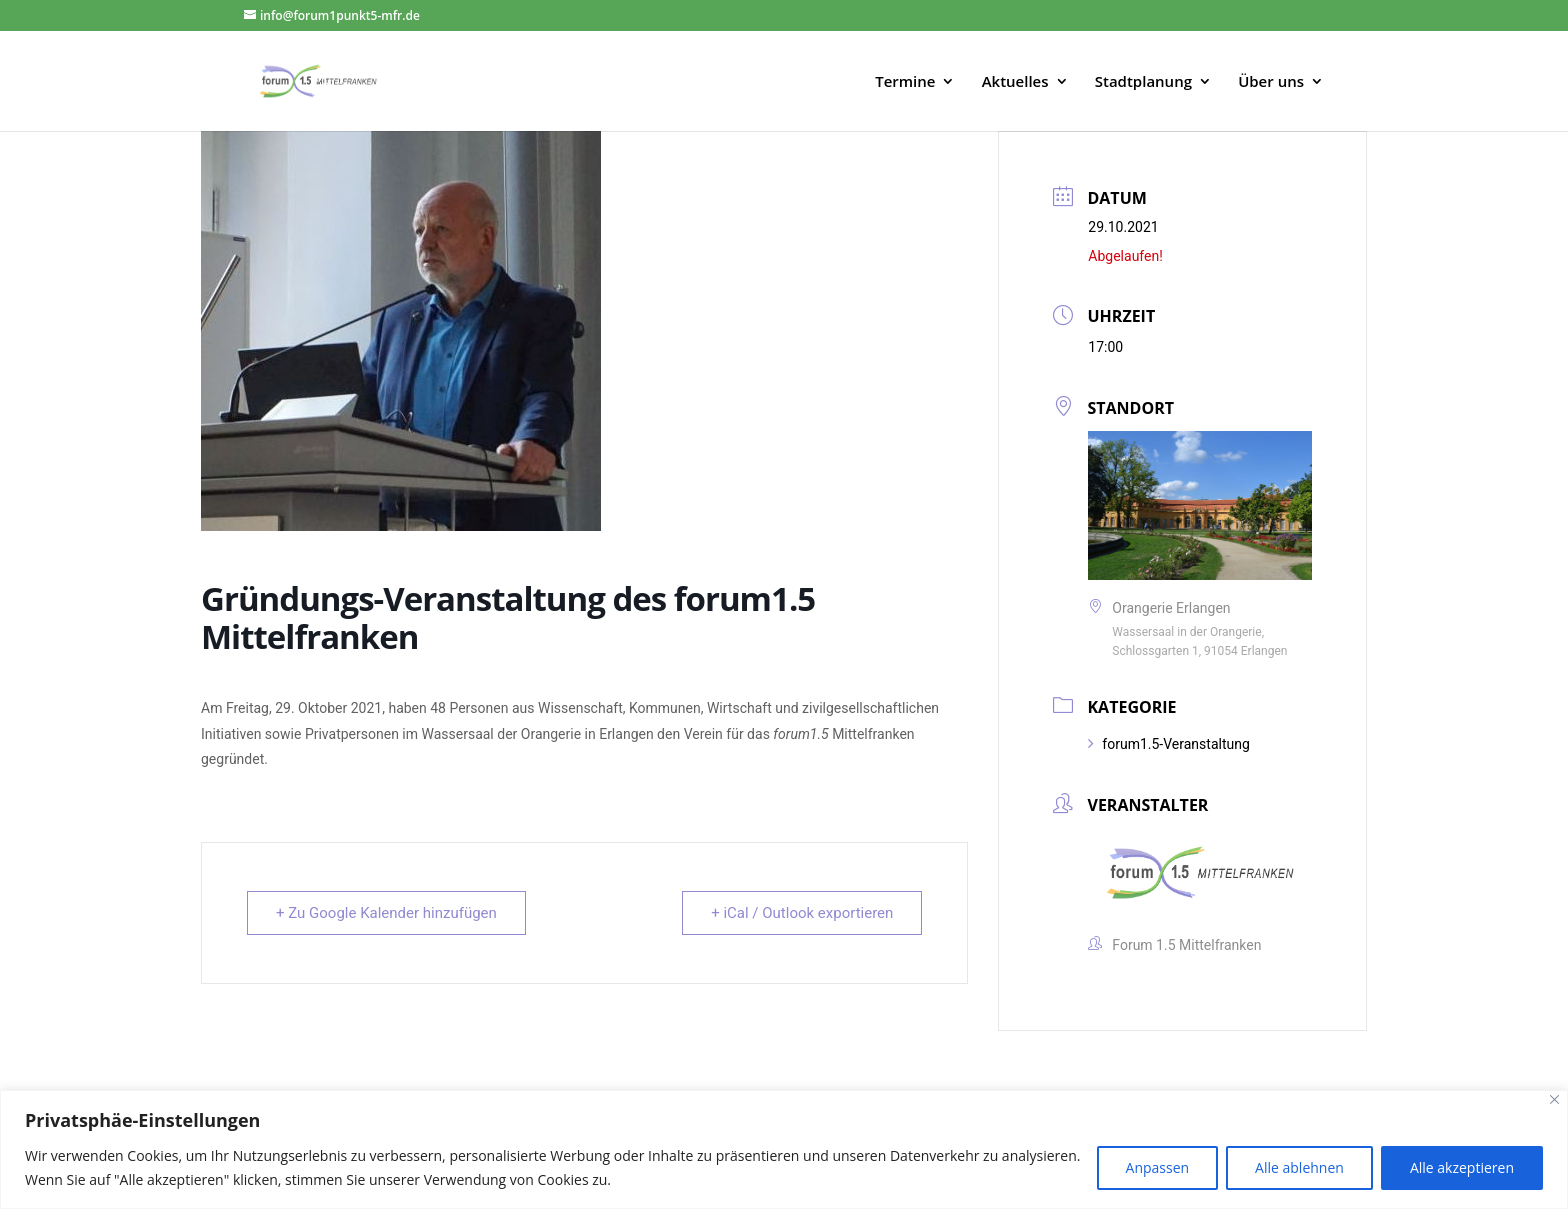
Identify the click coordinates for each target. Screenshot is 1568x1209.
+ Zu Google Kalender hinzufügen (386, 913)
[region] (784, 1149)
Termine (905, 82)
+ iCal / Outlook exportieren (802, 913)
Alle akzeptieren (1462, 1167)
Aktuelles (1015, 82)
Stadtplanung (1143, 82)
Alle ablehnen (1299, 1167)
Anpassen (1158, 1167)
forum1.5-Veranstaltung (1168, 744)
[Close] (1554, 1099)
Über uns (1271, 82)
